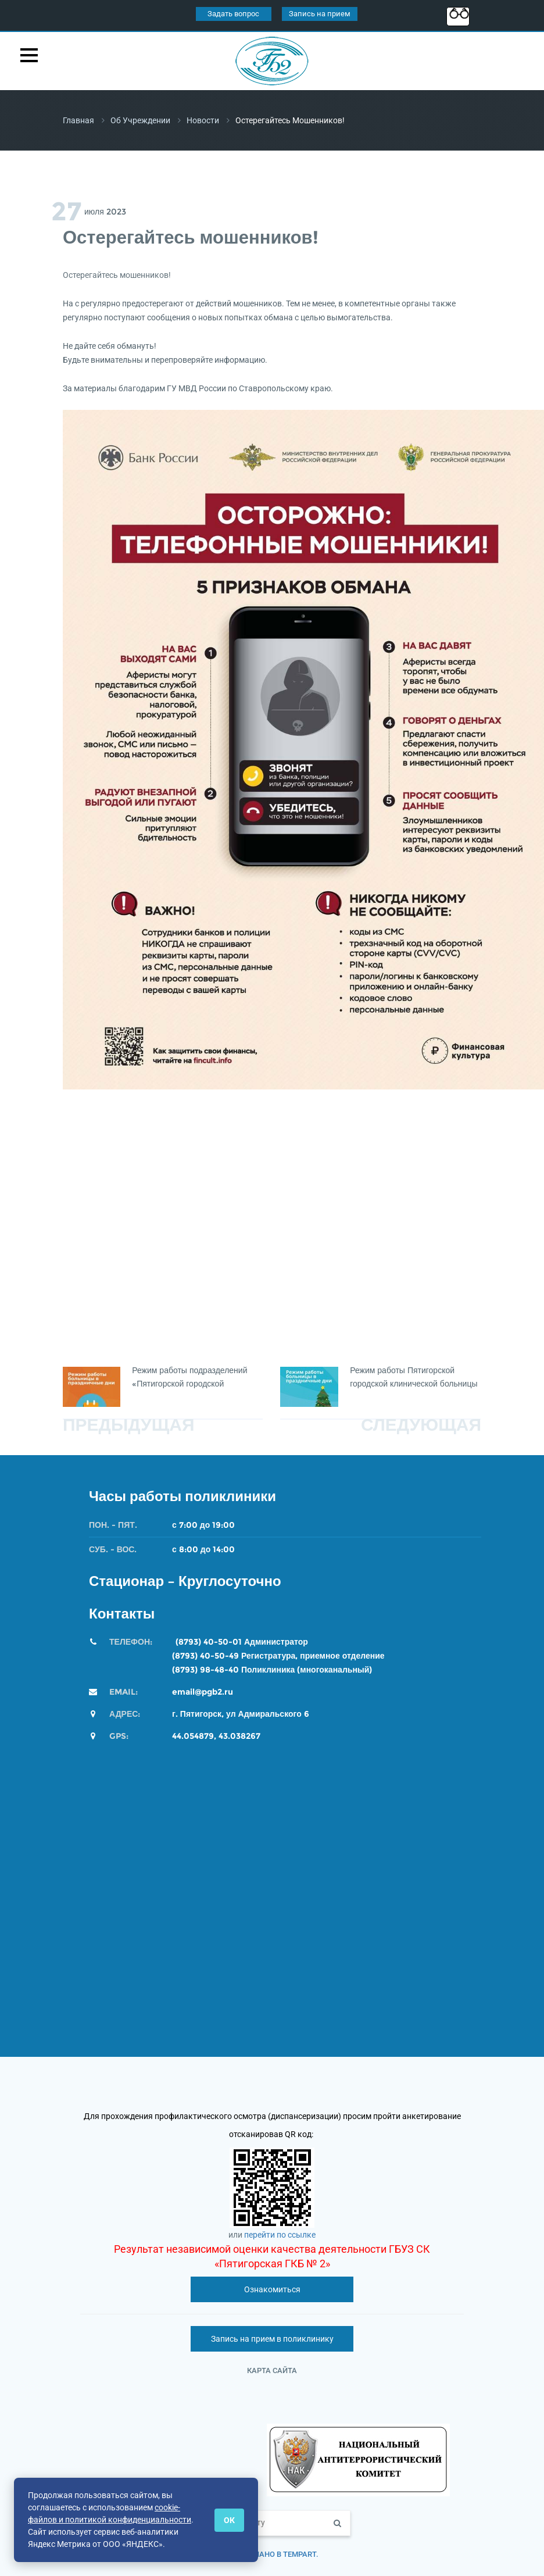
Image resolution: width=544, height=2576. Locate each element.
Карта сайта (272, 2370)
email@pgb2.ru (202, 1692)
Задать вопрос (233, 13)
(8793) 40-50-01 (209, 1642)
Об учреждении (140, 120)
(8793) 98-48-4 (202, 1669)
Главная (78, 120)
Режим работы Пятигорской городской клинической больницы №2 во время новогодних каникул (414, 1383)
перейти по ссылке (280, 2234)
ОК (229, 2520)
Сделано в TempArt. (278, 2554)
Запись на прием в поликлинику (272, 2338)
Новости (203, 120)
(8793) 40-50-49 (205, 1655)
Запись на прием (319, 13)
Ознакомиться (272, 2289)
